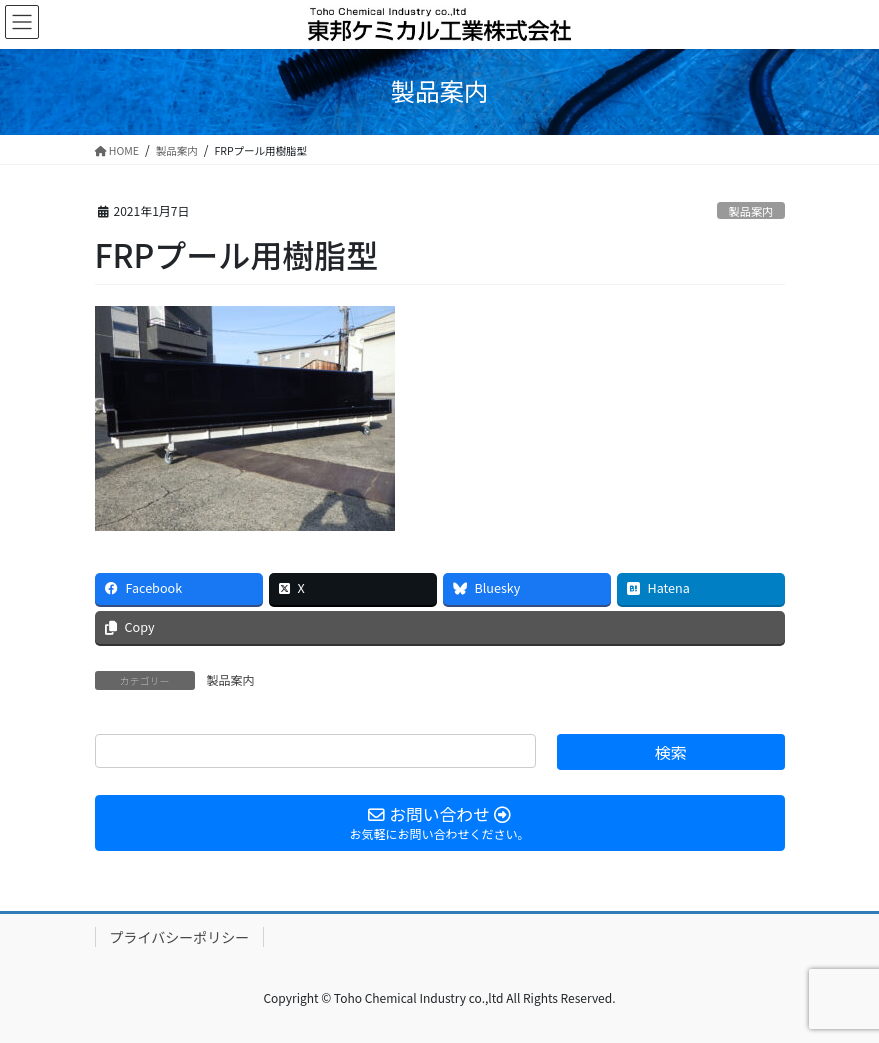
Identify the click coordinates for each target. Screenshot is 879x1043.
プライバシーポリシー (180, 937)
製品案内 (751, 211)
